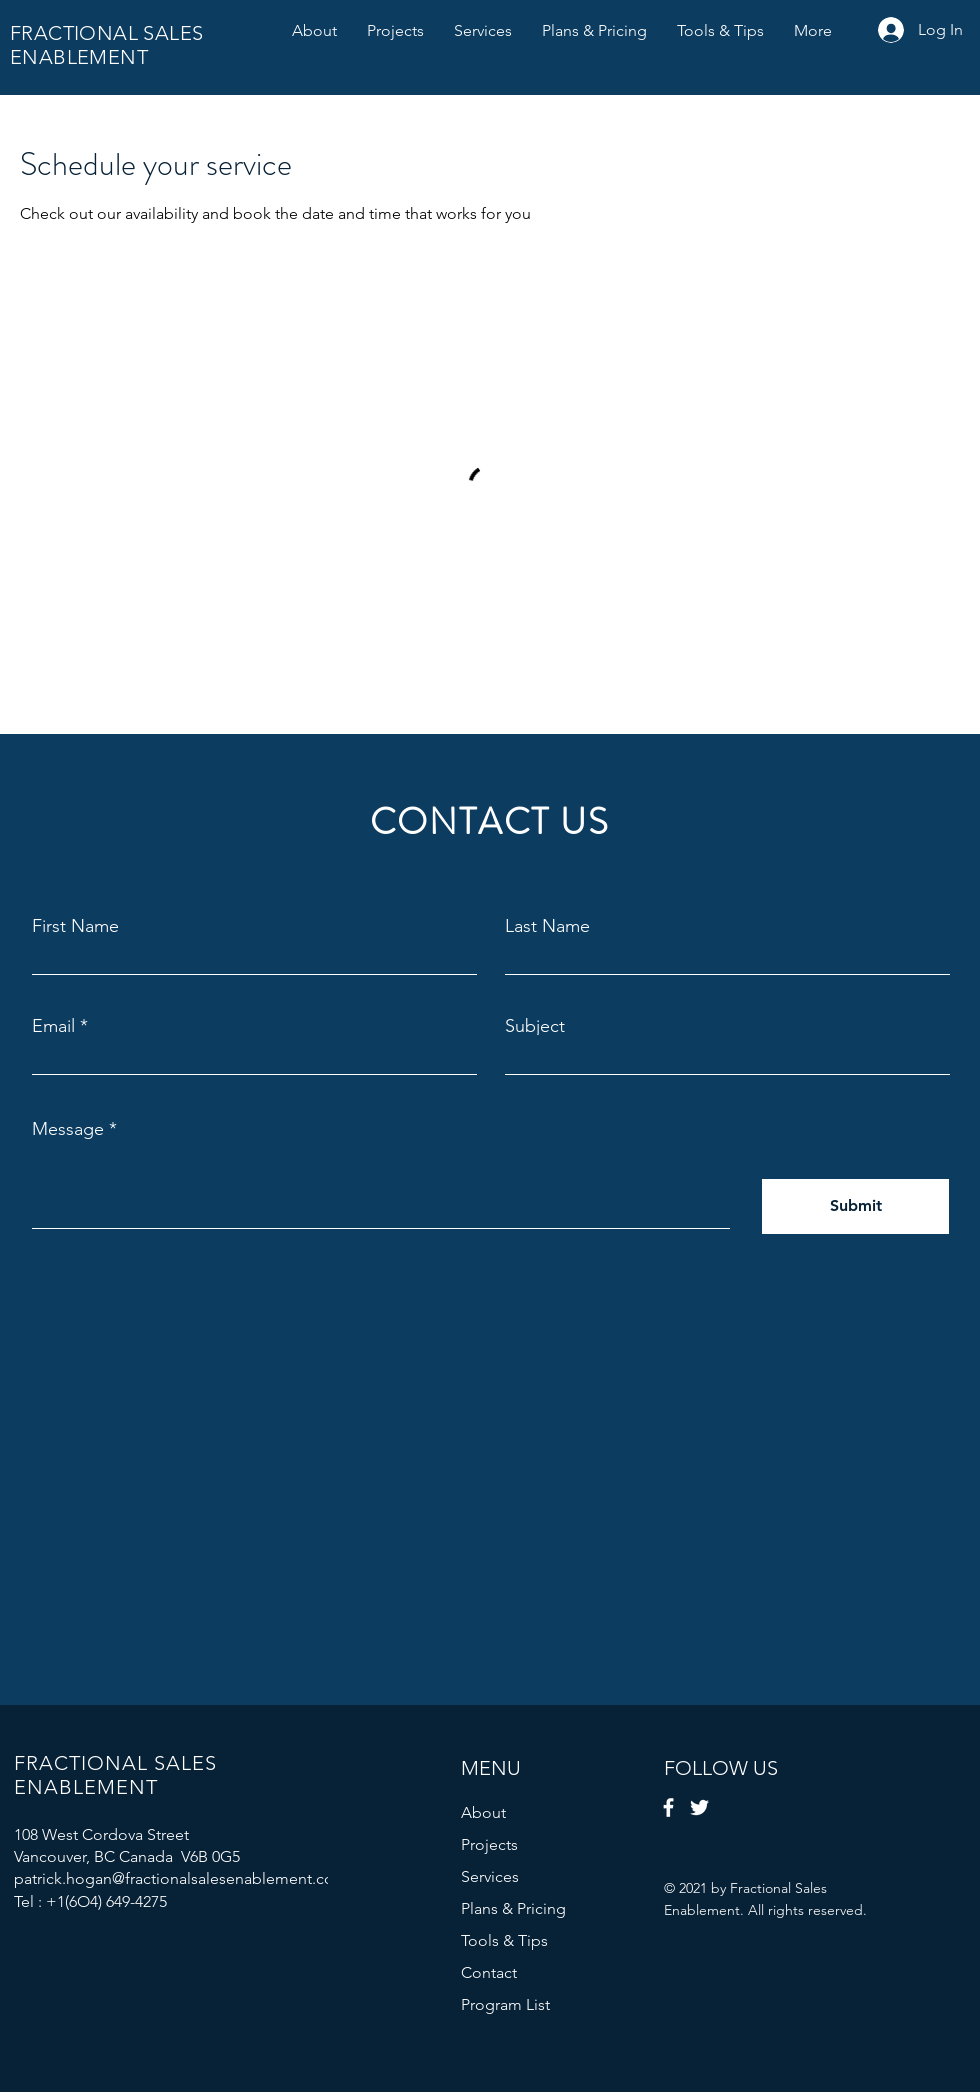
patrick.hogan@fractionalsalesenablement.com (181, 1878)
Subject (535, 1026)
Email (53, 1026)
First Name (75, 926)
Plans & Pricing (513, 1908)
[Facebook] (668, 1807)
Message (68, 1129)
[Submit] (855, 1206)
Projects (489, 1844)
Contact (489, 1972)
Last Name (547, 926)
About (483, 1812)
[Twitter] (699, 1807)
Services (490, 1876)
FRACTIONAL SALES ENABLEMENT (106, 45)
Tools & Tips (504, 1940)
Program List (505, 2004)
